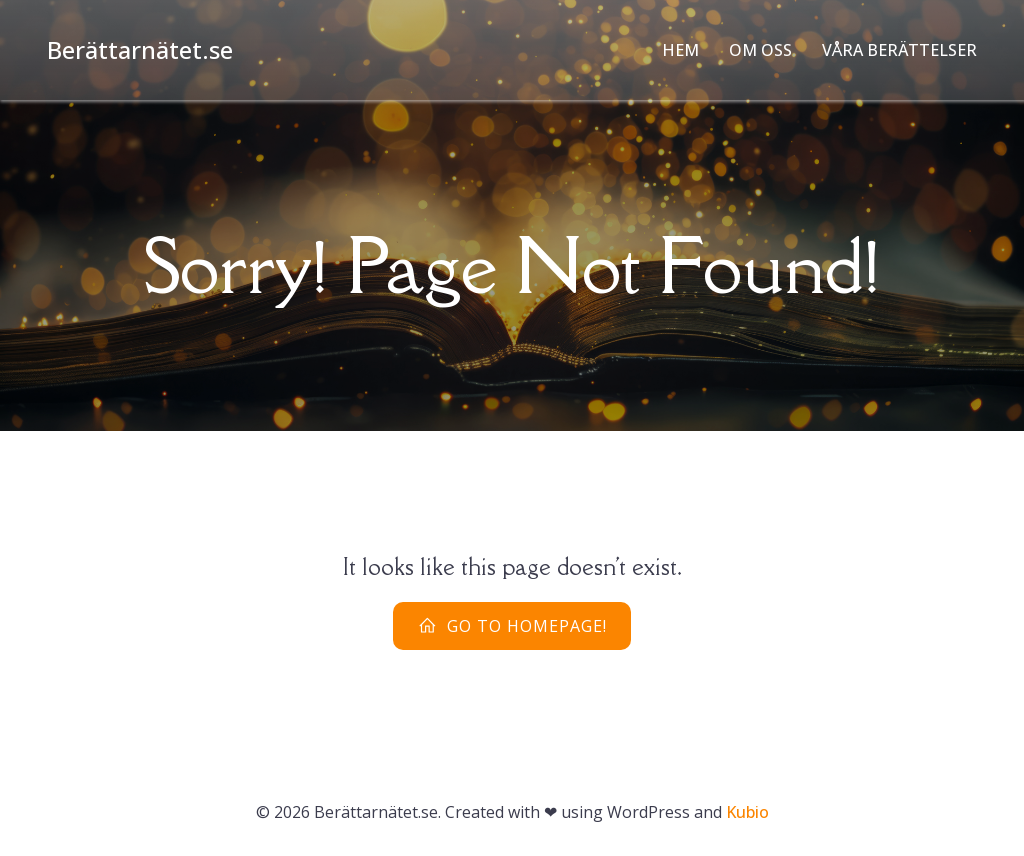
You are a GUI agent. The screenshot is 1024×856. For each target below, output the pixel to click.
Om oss (760, 50)
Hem (680, 50)
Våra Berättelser (899, 50)
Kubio (747, 812)
